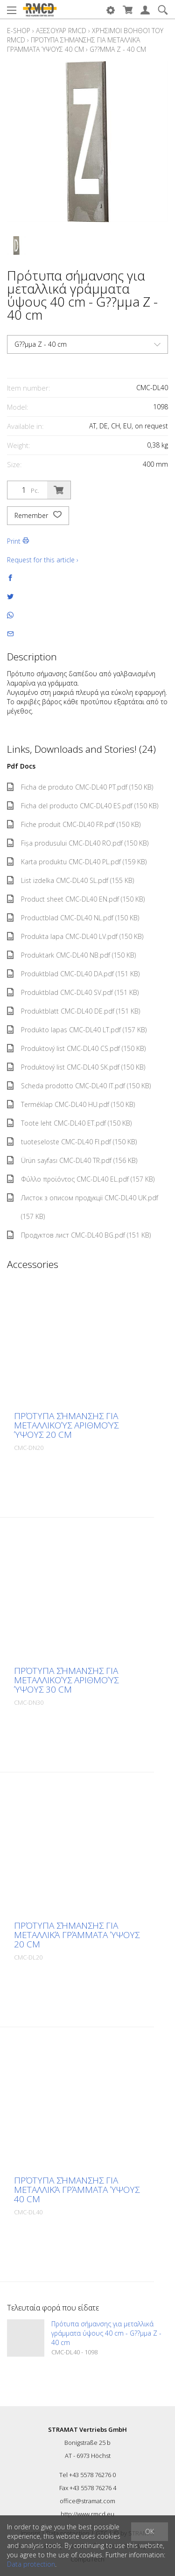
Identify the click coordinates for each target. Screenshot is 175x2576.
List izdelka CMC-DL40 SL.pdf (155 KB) (70, 880)
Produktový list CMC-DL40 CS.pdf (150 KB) (76, 1048)
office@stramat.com (87, 2501)
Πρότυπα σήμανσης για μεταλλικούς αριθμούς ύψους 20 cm (66, 1425)
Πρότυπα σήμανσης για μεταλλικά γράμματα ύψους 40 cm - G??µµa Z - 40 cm (106, 2333)
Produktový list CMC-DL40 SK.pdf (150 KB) (76, 1067)
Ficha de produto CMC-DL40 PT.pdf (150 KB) (80, 787)
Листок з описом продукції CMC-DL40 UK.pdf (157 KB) (82, 1207)
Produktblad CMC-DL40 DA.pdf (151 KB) (73, 973)
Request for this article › (42, 559)
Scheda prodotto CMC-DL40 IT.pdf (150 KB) (79, 1085)
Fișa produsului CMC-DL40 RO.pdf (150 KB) (77, 843)
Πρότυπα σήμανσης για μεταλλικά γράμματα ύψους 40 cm (73, 44)
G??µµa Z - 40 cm (118, 49)
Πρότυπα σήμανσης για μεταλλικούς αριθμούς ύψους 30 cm (66, 1680)
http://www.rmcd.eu (87, 2514)
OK (149, 2531)
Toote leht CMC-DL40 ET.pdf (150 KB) (69, 1123)
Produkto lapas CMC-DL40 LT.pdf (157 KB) (77, 1029)
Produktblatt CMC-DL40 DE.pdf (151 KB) (73, 1011)
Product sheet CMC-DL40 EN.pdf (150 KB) (76, 899)
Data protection (31, 2564)
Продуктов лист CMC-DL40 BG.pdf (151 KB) (79, 1235)
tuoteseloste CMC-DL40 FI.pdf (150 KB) (72, 1141)
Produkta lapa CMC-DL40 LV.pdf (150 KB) (75, 936)
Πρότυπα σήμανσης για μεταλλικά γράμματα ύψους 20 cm (77, 1934)
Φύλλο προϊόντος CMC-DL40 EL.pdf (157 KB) (80, 1179)
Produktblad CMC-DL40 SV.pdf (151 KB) (73, 992)
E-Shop (18, 30)
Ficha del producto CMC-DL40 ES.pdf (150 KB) (82, 805)
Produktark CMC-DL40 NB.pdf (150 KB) (71, 955)
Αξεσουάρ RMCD (61, 30)
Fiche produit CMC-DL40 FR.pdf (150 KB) (73, 824)
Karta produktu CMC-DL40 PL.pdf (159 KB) (77, 861)
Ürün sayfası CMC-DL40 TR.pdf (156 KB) (72, 1160)
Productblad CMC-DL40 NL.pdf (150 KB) (73, 917)
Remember (38, 516)
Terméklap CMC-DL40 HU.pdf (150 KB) (71, 1104)
